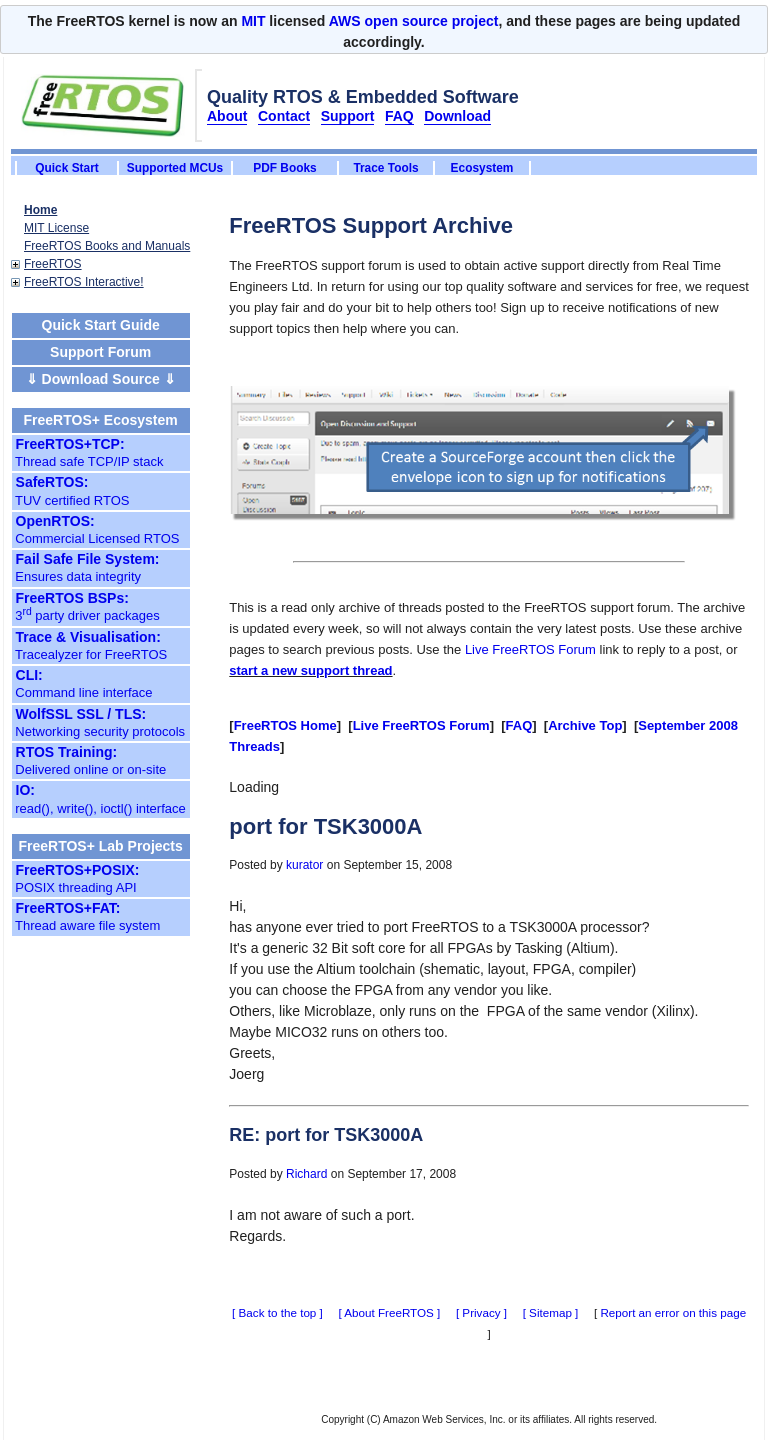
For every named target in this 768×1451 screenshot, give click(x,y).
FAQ (519, 725)
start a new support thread (310, 670)
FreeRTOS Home (285, 725)
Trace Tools (385, 168)
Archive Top (585, 725)
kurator (304, 865)
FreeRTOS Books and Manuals (107, 246)
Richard (306, 1174)
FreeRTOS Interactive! (84, 282)
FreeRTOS (53, 264)
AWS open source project (414, 21)
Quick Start (66, 168)
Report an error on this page (673, 1312)
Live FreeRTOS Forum (530, 649)
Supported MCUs (175, 168)
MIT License (56, 228)
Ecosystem (482, 168)
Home (40, 210)
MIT (253, 21)
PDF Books (284, 168)
